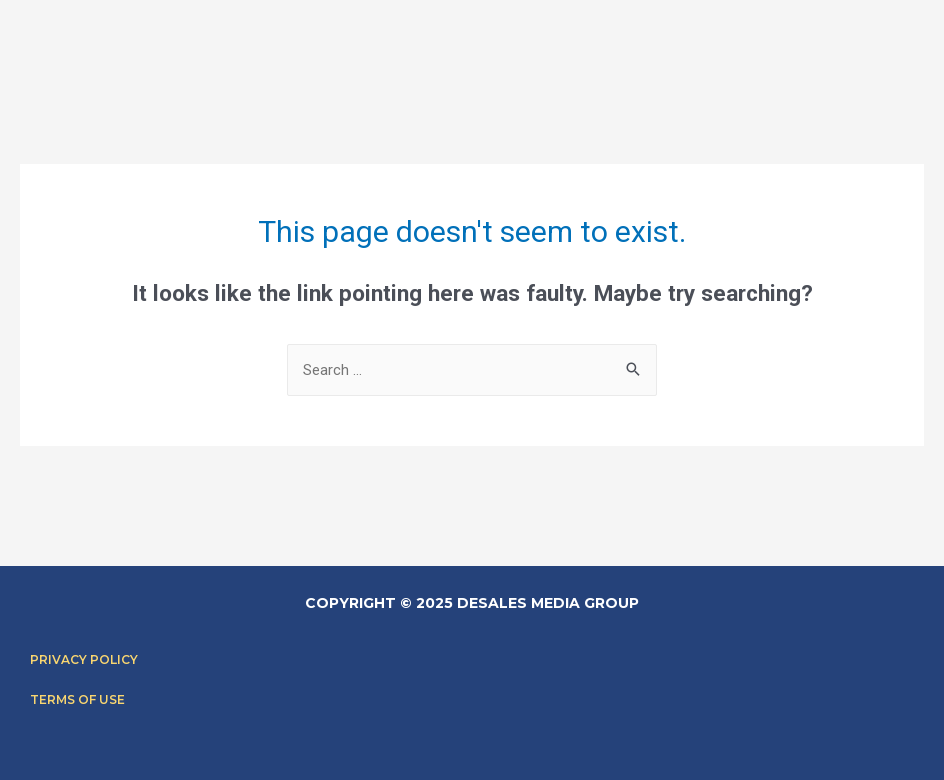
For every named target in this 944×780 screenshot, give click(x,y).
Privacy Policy (84, 659)
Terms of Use (77, 699)
